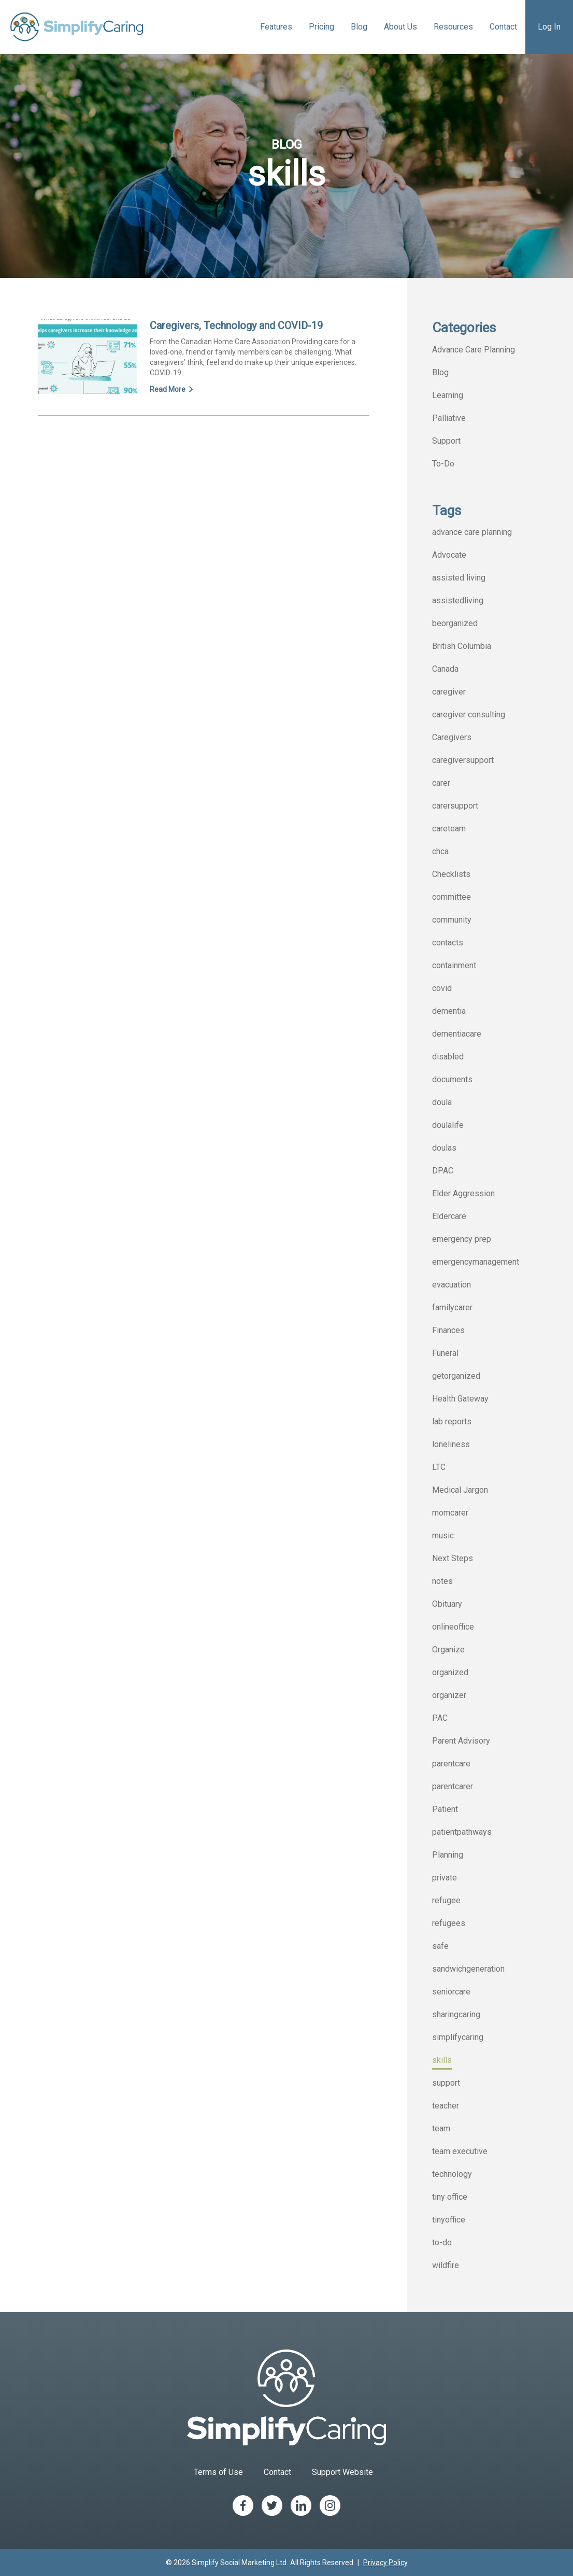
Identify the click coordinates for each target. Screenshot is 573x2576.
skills (442, 2060)
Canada (445, 669)
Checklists (451, 874)
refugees (448, 1923)
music (443, 1535)
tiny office (449, 2197)
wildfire (445, 2265)
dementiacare (456, 1034)
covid (442, 988)
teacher (445, 2106)
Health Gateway (460, 1399)
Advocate (449, 555)
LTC (439, 1467)
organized (450, 1672)
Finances (448, 1330)
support (446, 2083)
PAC (440, 1718)
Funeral (445, 1353)
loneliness (451, 1444)
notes (442, 1581)
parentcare (451, 1763)
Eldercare (449, 1216)
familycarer (452, 1307)
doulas (444, 1148)
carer (441, 783)
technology (452, 2174)
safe (440, 1946)
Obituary (447, 1604)
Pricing (321, 27)
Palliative (449, 418)
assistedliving (457, 600)
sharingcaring (456, 2014)
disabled (448, 1056)
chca (440, 851)
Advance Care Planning (473, 350)
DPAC (442, 1171)
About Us (400, 27)
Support (446, 441)
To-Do (443, 464)
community (451, 920)
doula (442, 1102)
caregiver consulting (468, 714)
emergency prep (461, 1239)
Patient (445, 1809)
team (441, 2128)
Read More (172, 389)
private (444, 1878)
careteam (449, 828)
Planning (447, 1855)
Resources (453, 27)
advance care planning (472, 532)
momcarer (450, 1513)
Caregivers (451, 737)
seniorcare (451, 1992)
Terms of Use (218, 2472)
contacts (447, 942)
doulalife (448, 1125)
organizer (449, 1695)
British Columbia (461, 646)
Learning (447, 395)
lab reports (451, 1421)
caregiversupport (463, 760)
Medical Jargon (460, 1490)
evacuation (451, 1285)
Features (276, 27)
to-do (442, 2242)
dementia (449, 1011)
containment (454, 965)
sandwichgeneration (468, 1969)
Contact (503, 27)
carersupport (455, 806)
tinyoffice (448, 2220)
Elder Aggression (463, 1193)
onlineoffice (453, 1627)
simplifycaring (457, 2037)
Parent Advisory (461, 1741)
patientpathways (462, 1832)
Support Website (342, 2472)
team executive (460, 2151)
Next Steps (452, 1558)
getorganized (456, 1376)
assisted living (458, 578)
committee (451, 897)
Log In (549, 27)
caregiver (449, 692)
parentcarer (452, 1786)
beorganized (455, 623)
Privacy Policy (385, 2562)
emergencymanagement (475, 1262)
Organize (448, 1649)
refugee (446, 1900)
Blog (359, 27)
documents (452, 1079)
